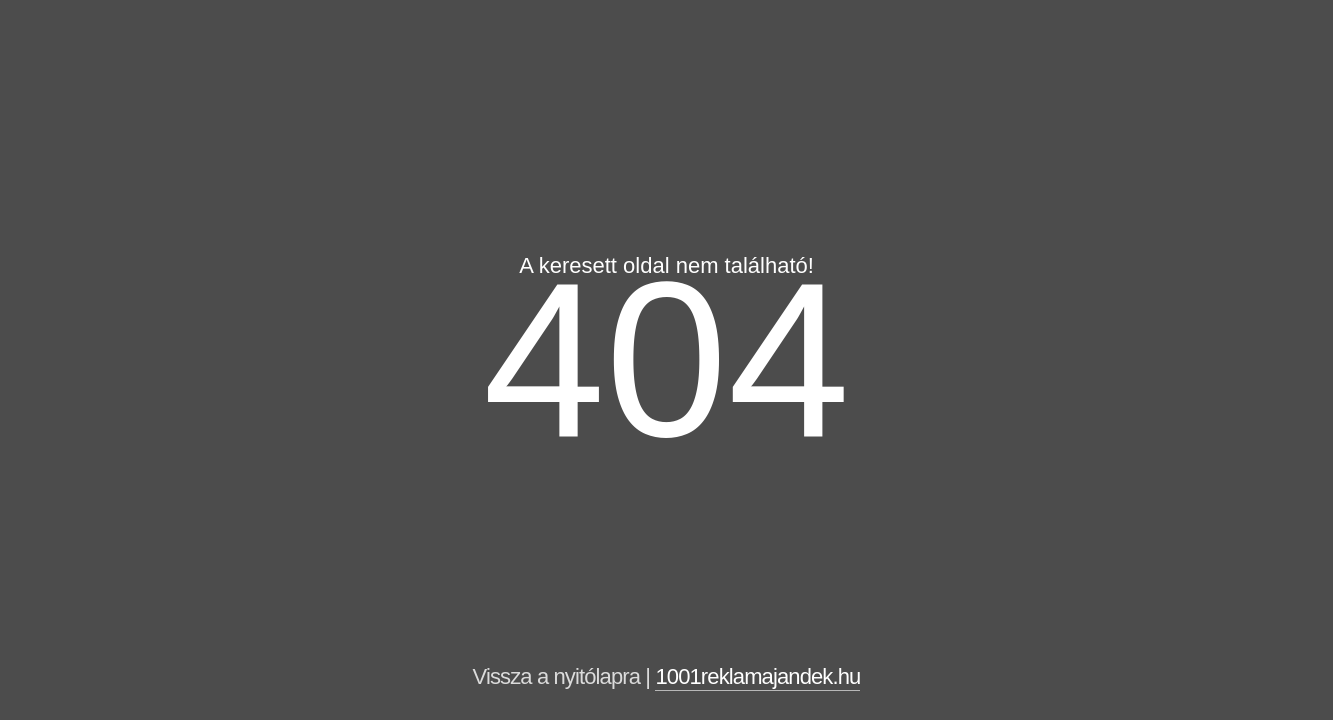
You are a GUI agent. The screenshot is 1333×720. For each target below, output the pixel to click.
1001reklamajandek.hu (757, 676)
